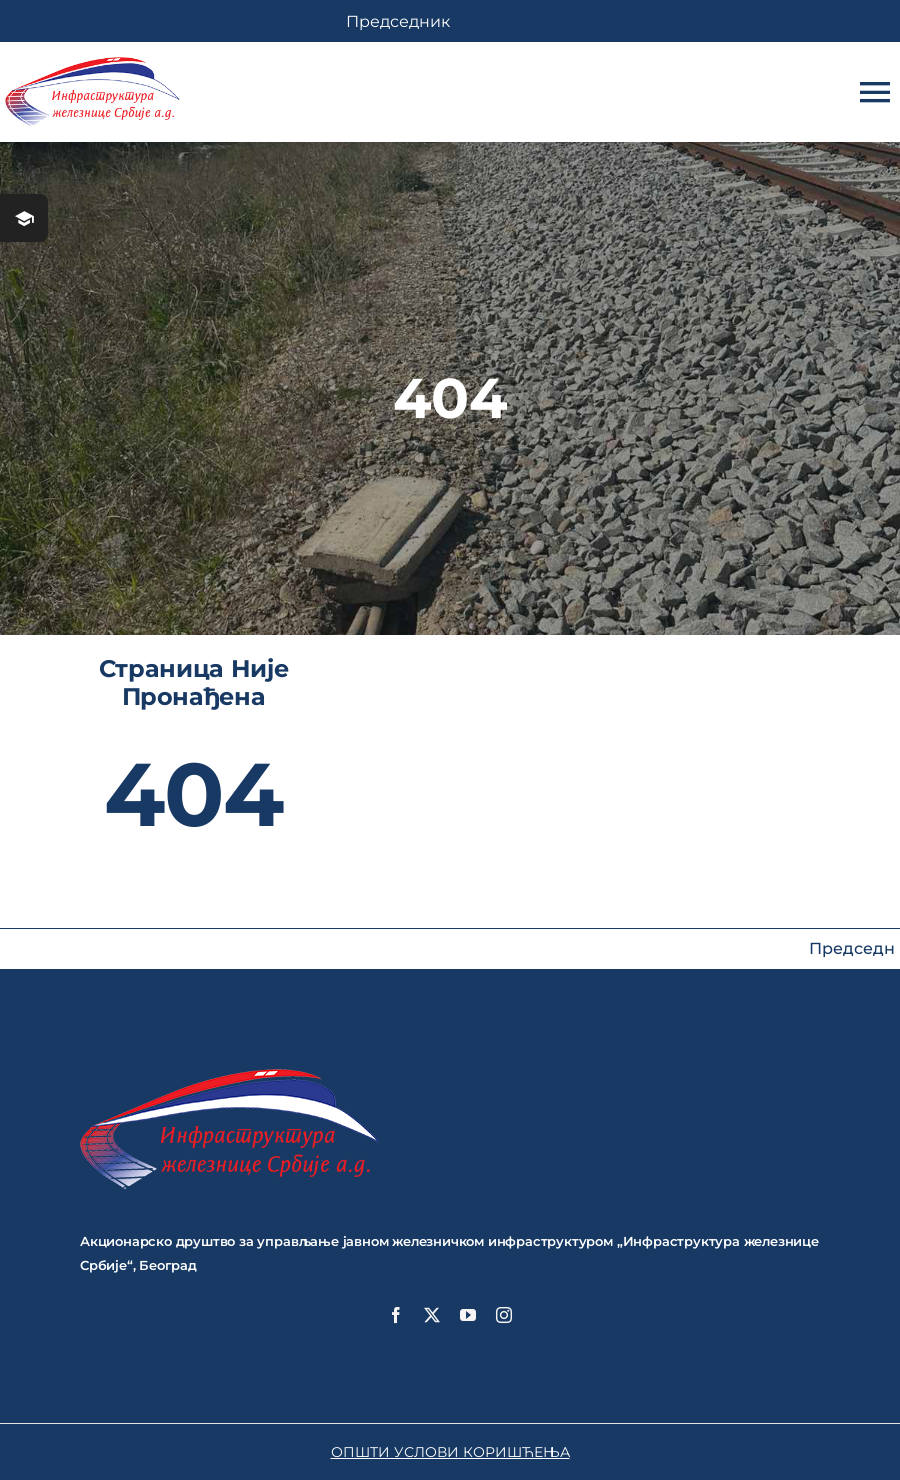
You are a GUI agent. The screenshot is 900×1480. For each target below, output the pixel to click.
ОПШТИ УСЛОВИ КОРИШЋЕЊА (450, 1452)
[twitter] (432, 1315)
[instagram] (504, 1315)
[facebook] (396, 1315)
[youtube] (468, 1315)
